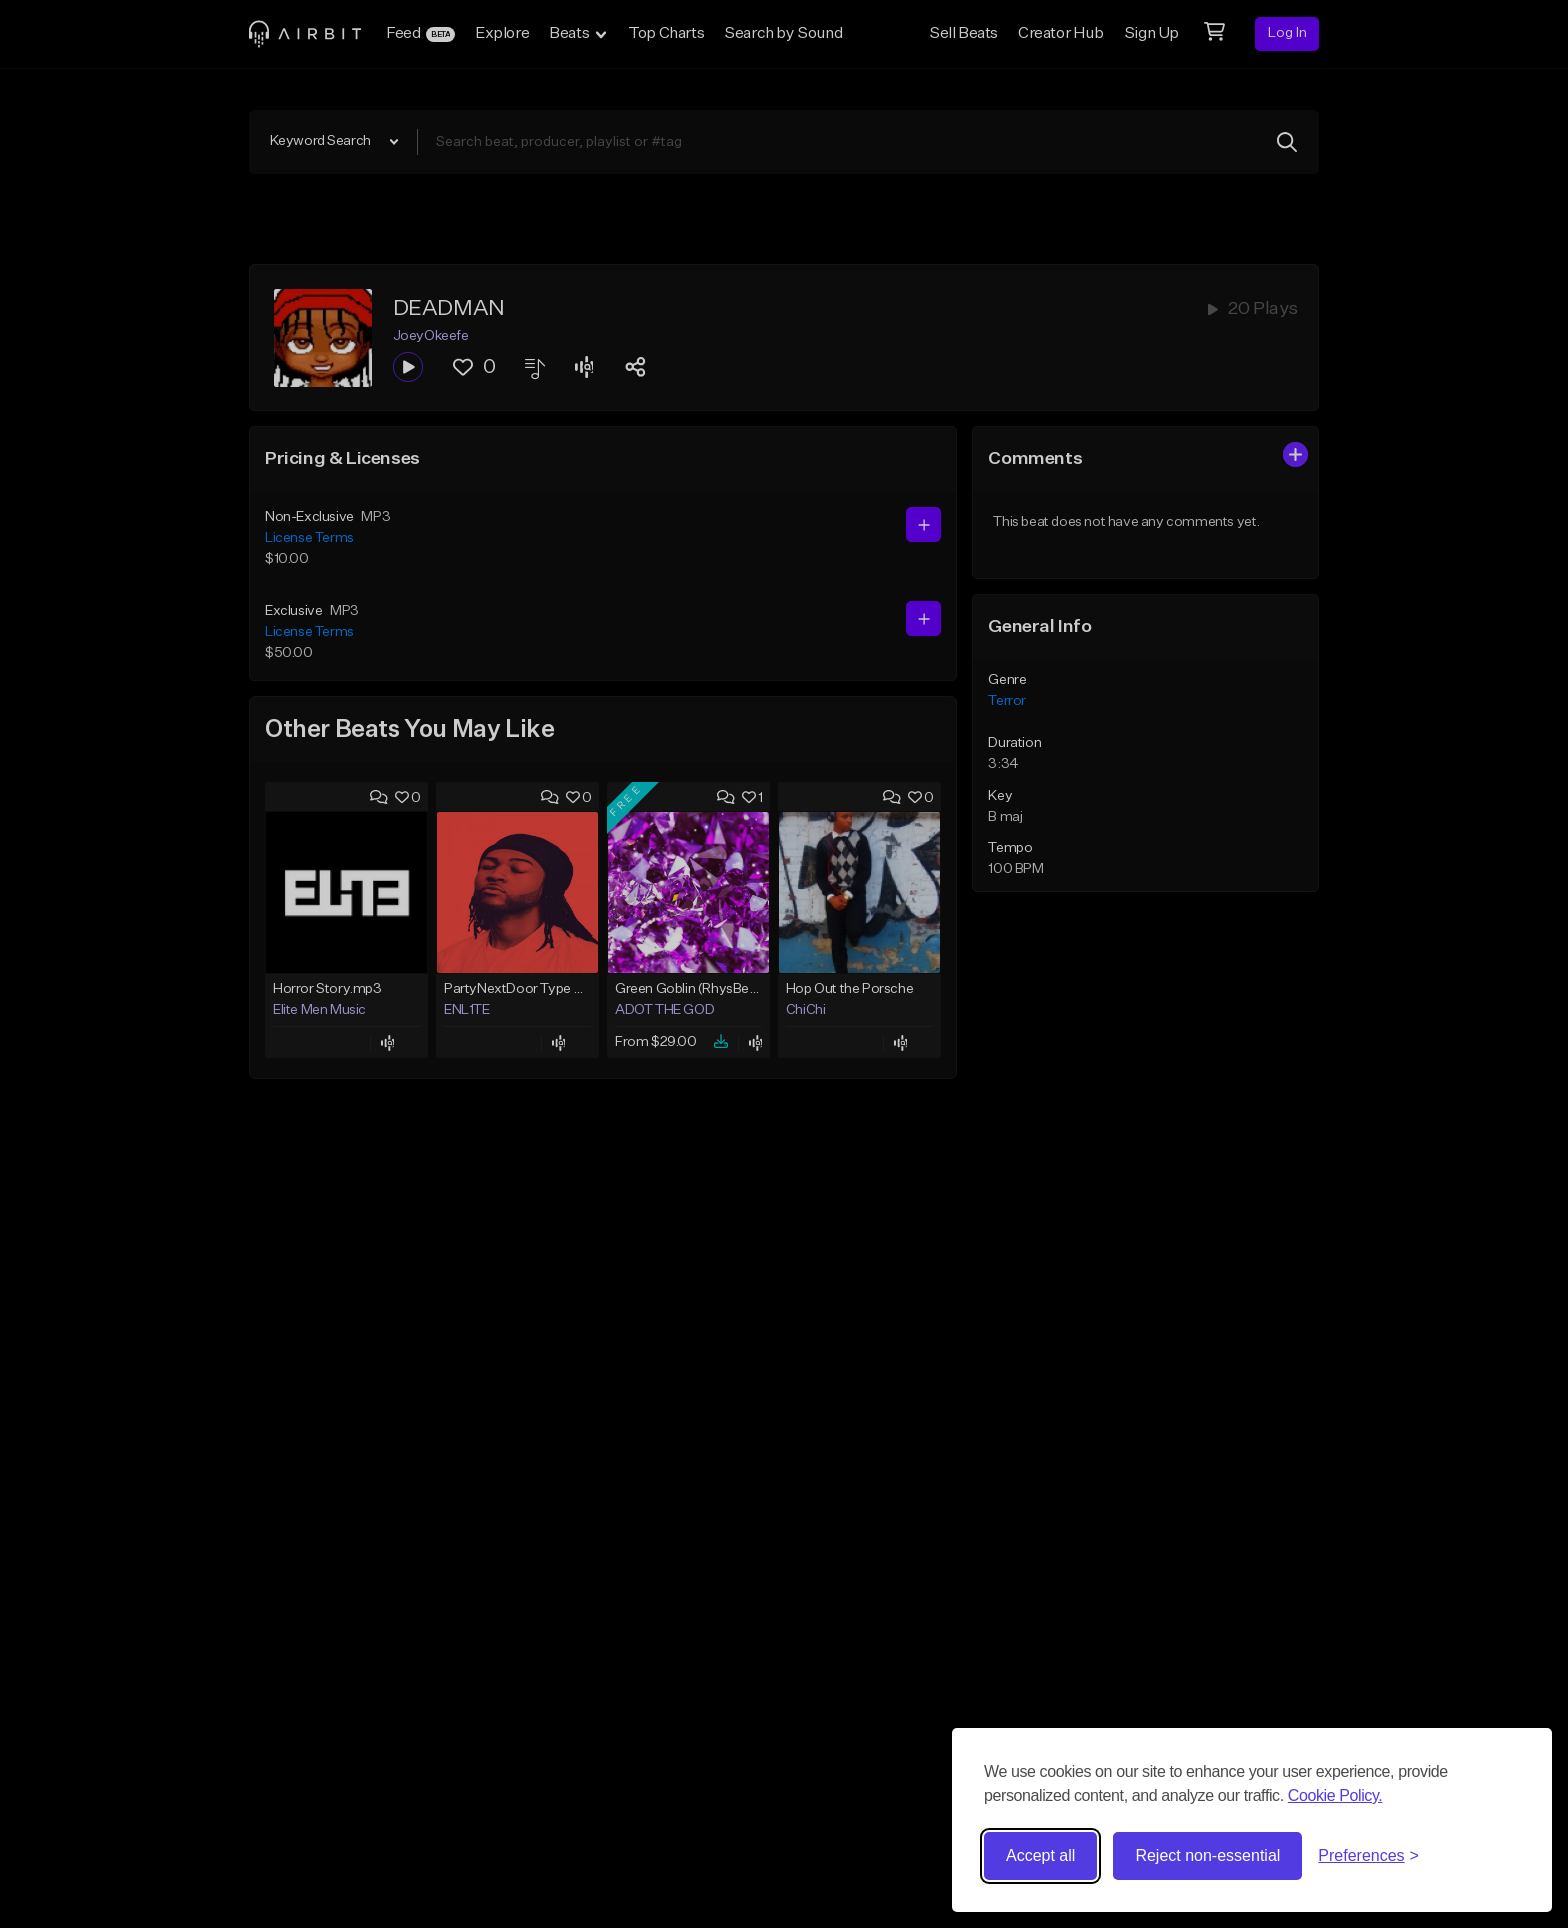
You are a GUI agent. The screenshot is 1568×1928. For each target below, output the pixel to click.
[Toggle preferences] (1368, 1856)
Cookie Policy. (1335, 1795)
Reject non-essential (1207, 1855)
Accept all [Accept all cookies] (1040, 1855)
